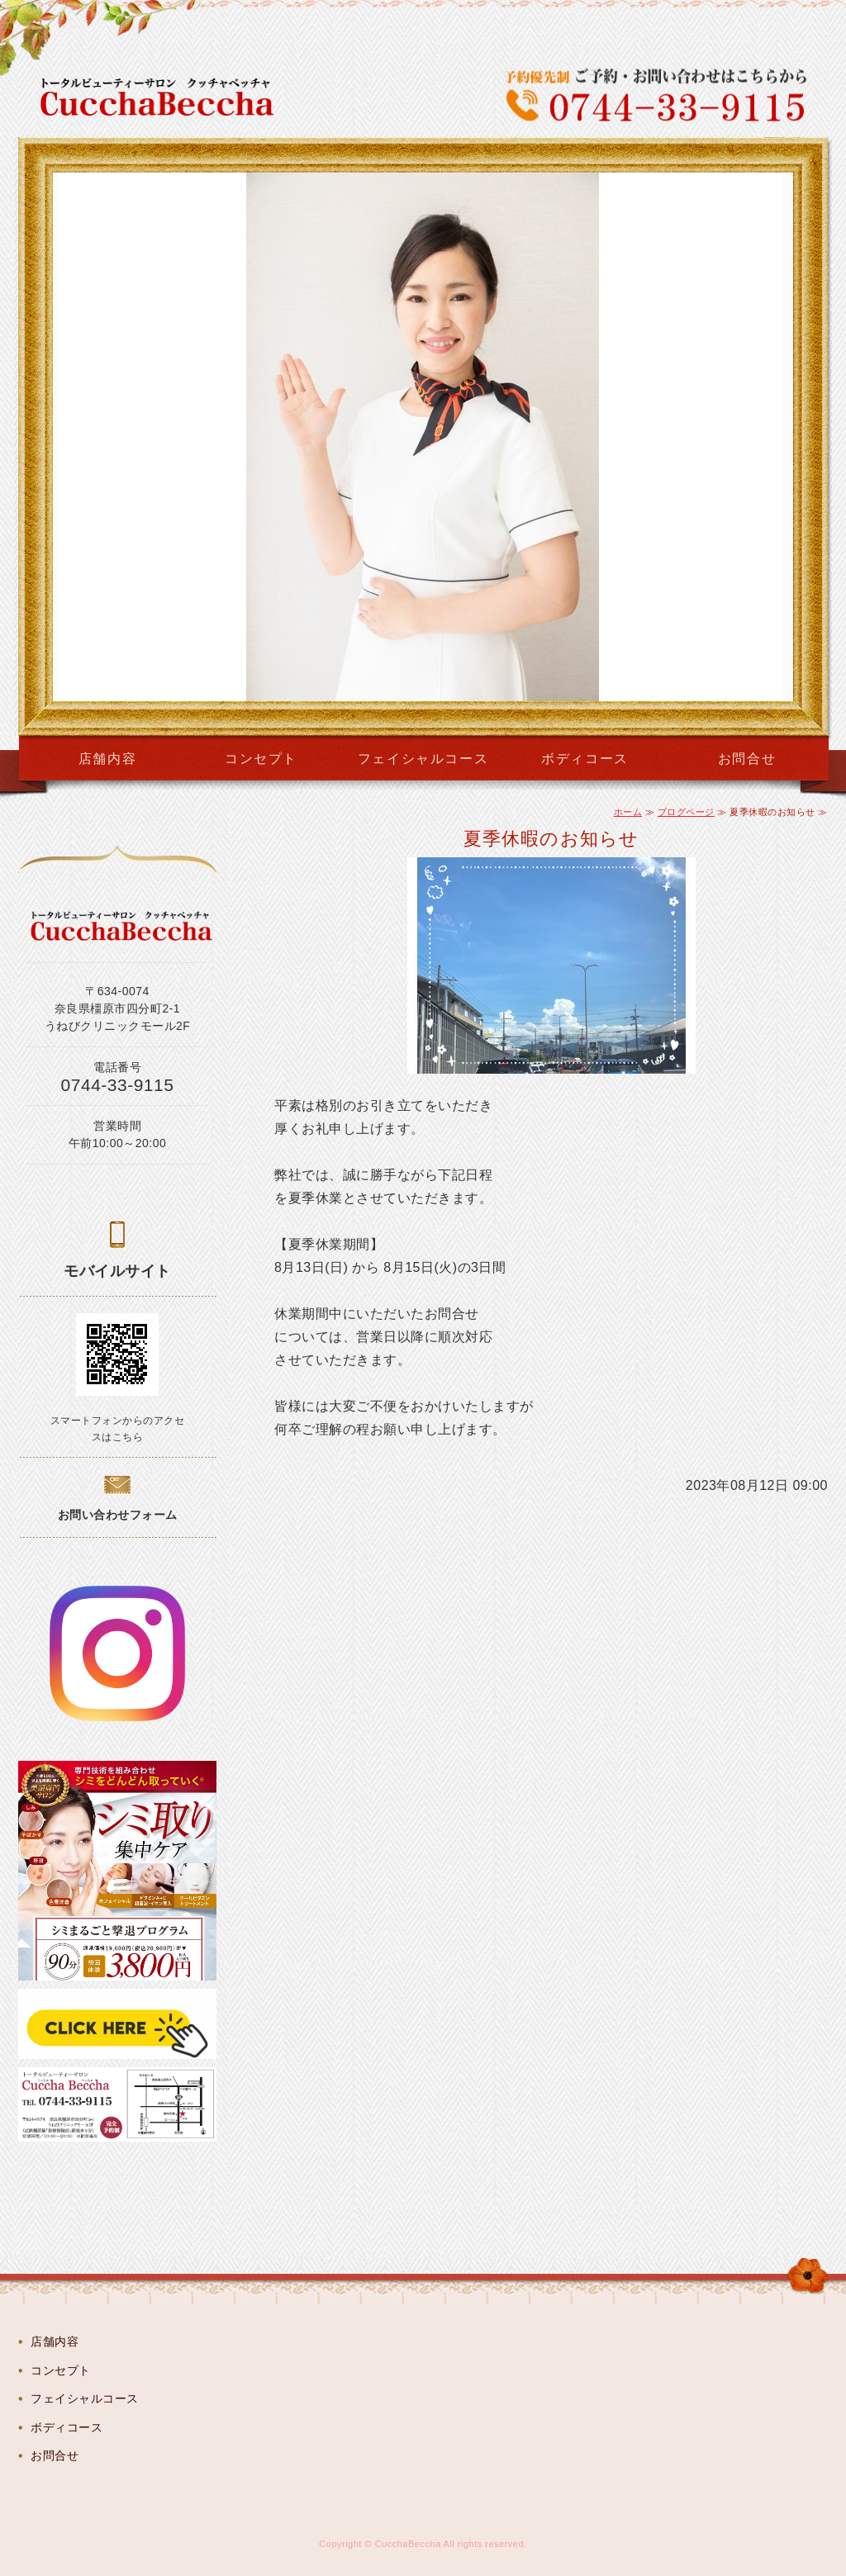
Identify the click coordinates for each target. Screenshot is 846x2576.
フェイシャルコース (423, 759)
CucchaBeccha (408, 2544)
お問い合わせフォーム (118, 1514)
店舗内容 (107, 759)
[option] (422, 437)
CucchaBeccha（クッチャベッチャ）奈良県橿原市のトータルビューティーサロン (168, 97)
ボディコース (585, 759)
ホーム (628, 812)
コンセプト (261, 759)
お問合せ (747, 759)
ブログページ (686, 812)
